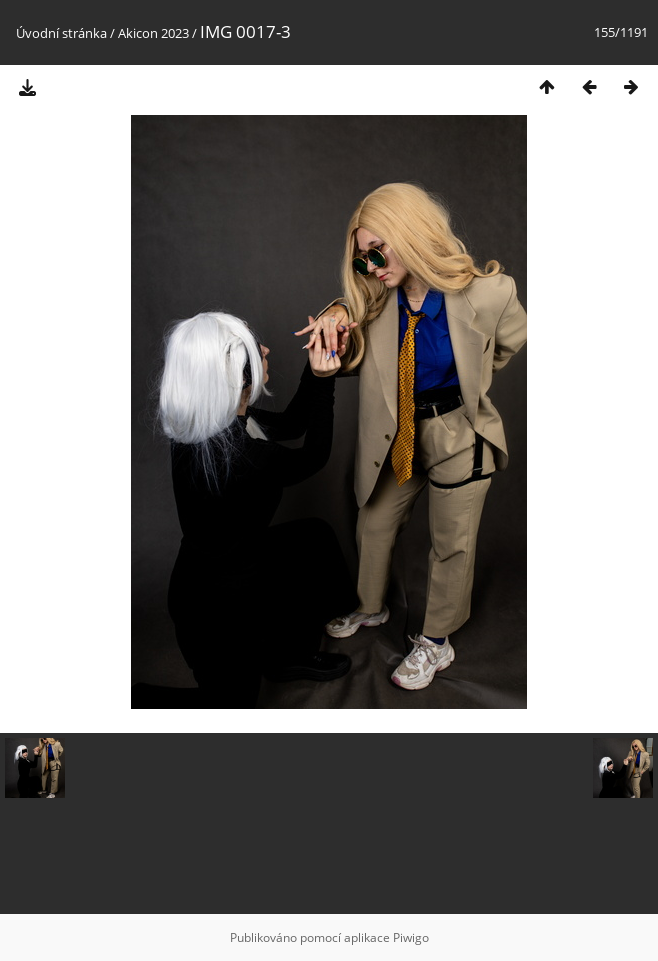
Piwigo (411, 937)
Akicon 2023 (153, 33)
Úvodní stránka (61, 33)
